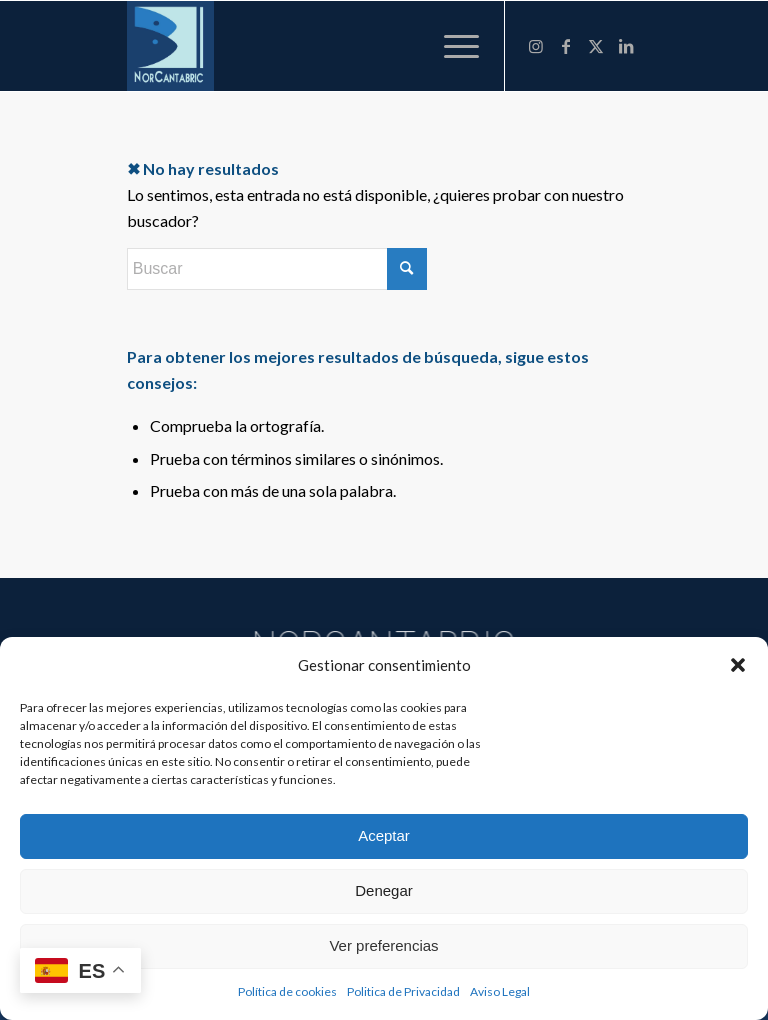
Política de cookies (287, 991)
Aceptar (384, 835)
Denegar (384, 890)
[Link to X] (596, 46)
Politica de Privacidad (403, 991)
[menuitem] (451, 46)
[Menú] (451, 46)
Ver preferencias (383, 945)
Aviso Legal (500, 991)
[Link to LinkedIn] (626, 46)
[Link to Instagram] (536, 46)
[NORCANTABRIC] (170, 46)
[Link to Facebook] (566, 46)
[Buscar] (277, 269)
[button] (738, 665)
